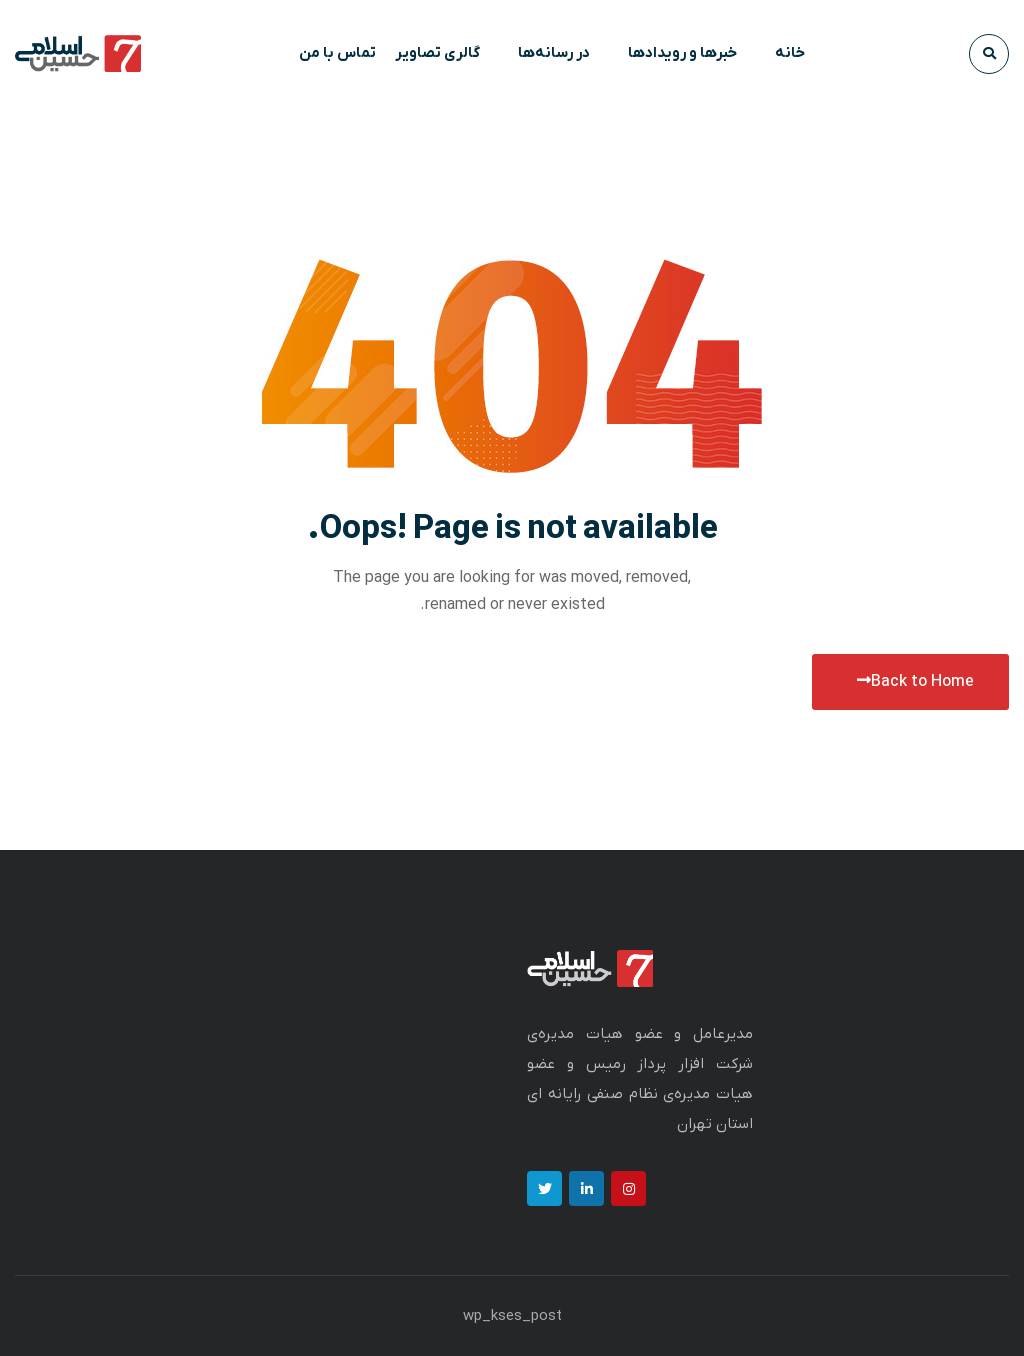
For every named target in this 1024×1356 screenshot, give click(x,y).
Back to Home (915, 682)
